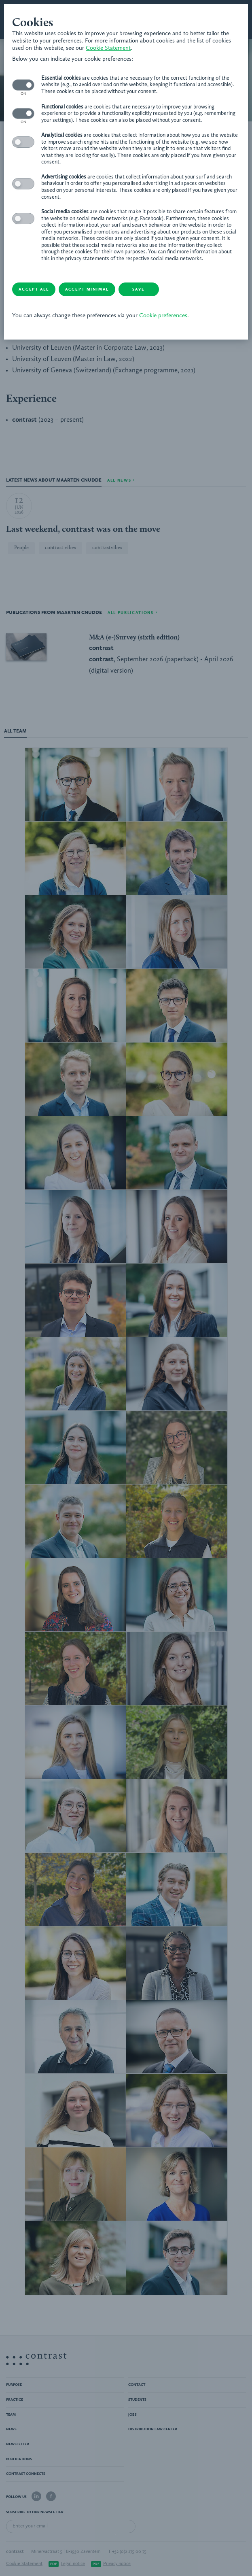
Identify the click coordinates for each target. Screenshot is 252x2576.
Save (138, 289)
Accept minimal (87, 289)
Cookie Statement (108, 48)
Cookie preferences (163, 316)
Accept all (34, 289)
